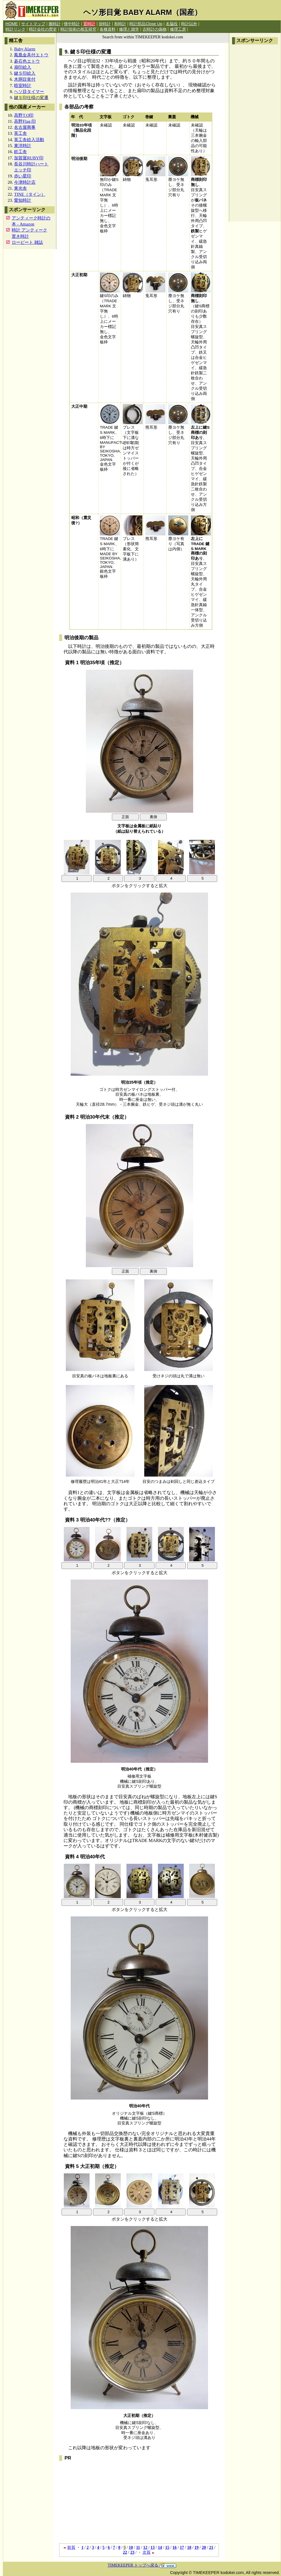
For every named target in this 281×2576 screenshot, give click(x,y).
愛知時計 (22, 200)
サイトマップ (33, 23)
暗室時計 (22, 85)
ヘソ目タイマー (29, 91)
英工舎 (20, 133)
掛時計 (105, 23)
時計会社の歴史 (43, 29)
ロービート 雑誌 (27, 242)
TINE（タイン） (29, 194)
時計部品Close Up (145, 23)
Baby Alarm (24, 48)
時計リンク (15, 29)
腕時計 (55, 23)
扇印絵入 (22, 67)
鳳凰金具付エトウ (31, 54)
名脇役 (172, 23)
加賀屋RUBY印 (28, 157)
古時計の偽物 (155, 29)
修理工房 (178, 29)
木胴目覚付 (24, 79)
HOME (11, 23)
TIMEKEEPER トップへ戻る (142, 2565)
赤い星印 (22, 175)
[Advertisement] (255, 133)
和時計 (120, 23)
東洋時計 (22, 145)
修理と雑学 (129, 29)
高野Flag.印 (25, 121)
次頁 (149, 2552)
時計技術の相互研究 (78, 29)
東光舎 (20, 188)
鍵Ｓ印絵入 (24, 73)
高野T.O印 (23, 115)
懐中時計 (72, 23)
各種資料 (108, 29)
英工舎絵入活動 (29, 139)
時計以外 (189, 23)
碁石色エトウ (27, 61)
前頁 (69, 2547)
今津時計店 (24, 182)
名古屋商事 (24, 127)
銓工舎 (20, 151)
